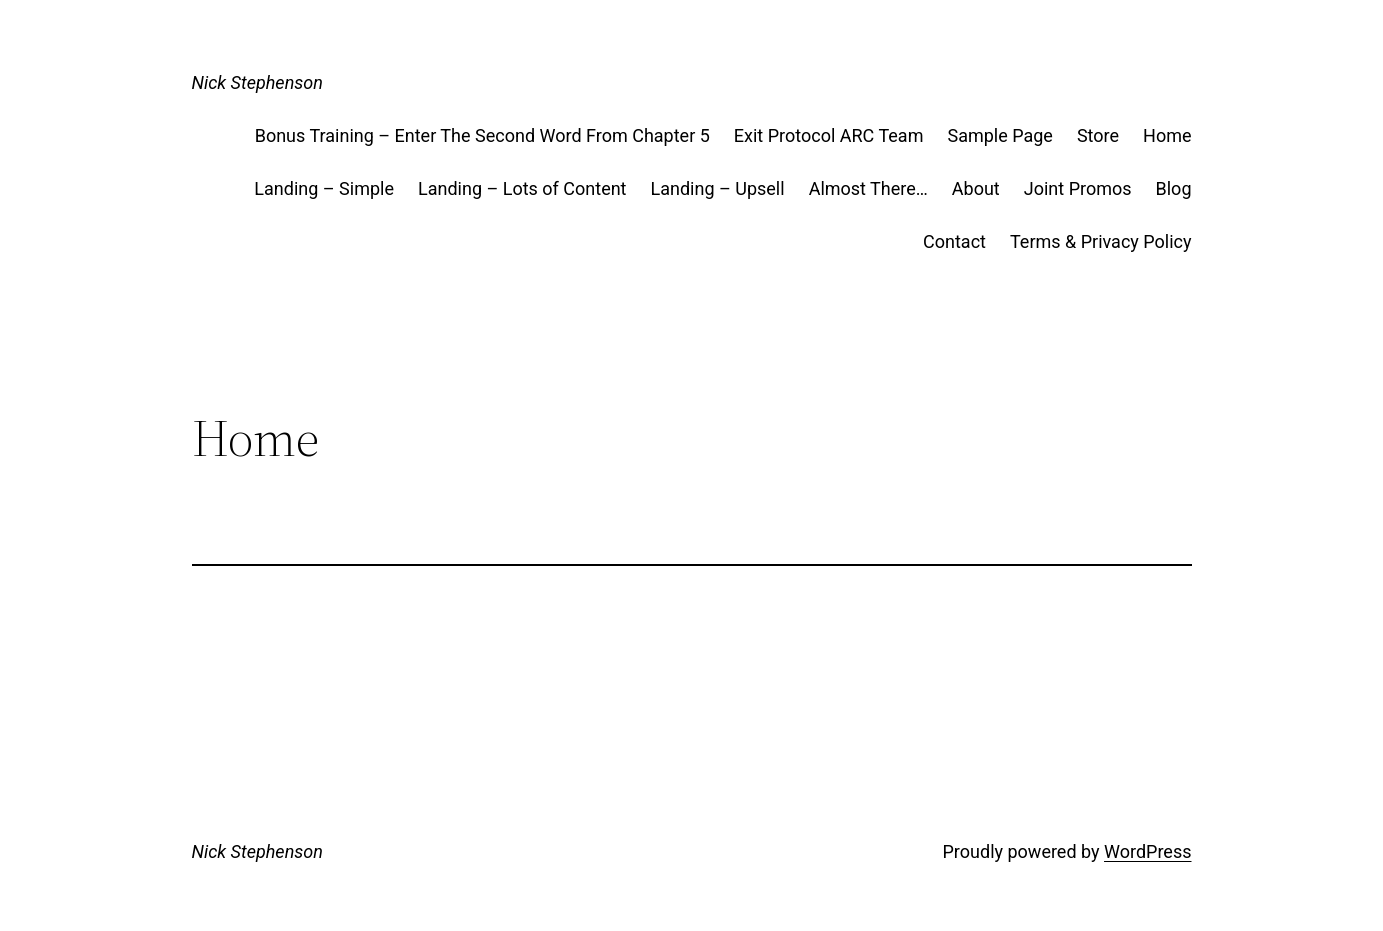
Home (1167, 135)
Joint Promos (1078, 188)
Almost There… (868, 188)
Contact (954, 241)
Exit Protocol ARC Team (829, 135)
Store (1098, 135)
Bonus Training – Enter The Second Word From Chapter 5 (482, 135)
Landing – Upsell (718, 188)
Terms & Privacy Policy (1101, 241)
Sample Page (999, 135)
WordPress (1147, 851)
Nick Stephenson (257, 82)
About (976, 188)
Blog (1174, 188)
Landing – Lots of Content (522, 188)
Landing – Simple (324, 188)
